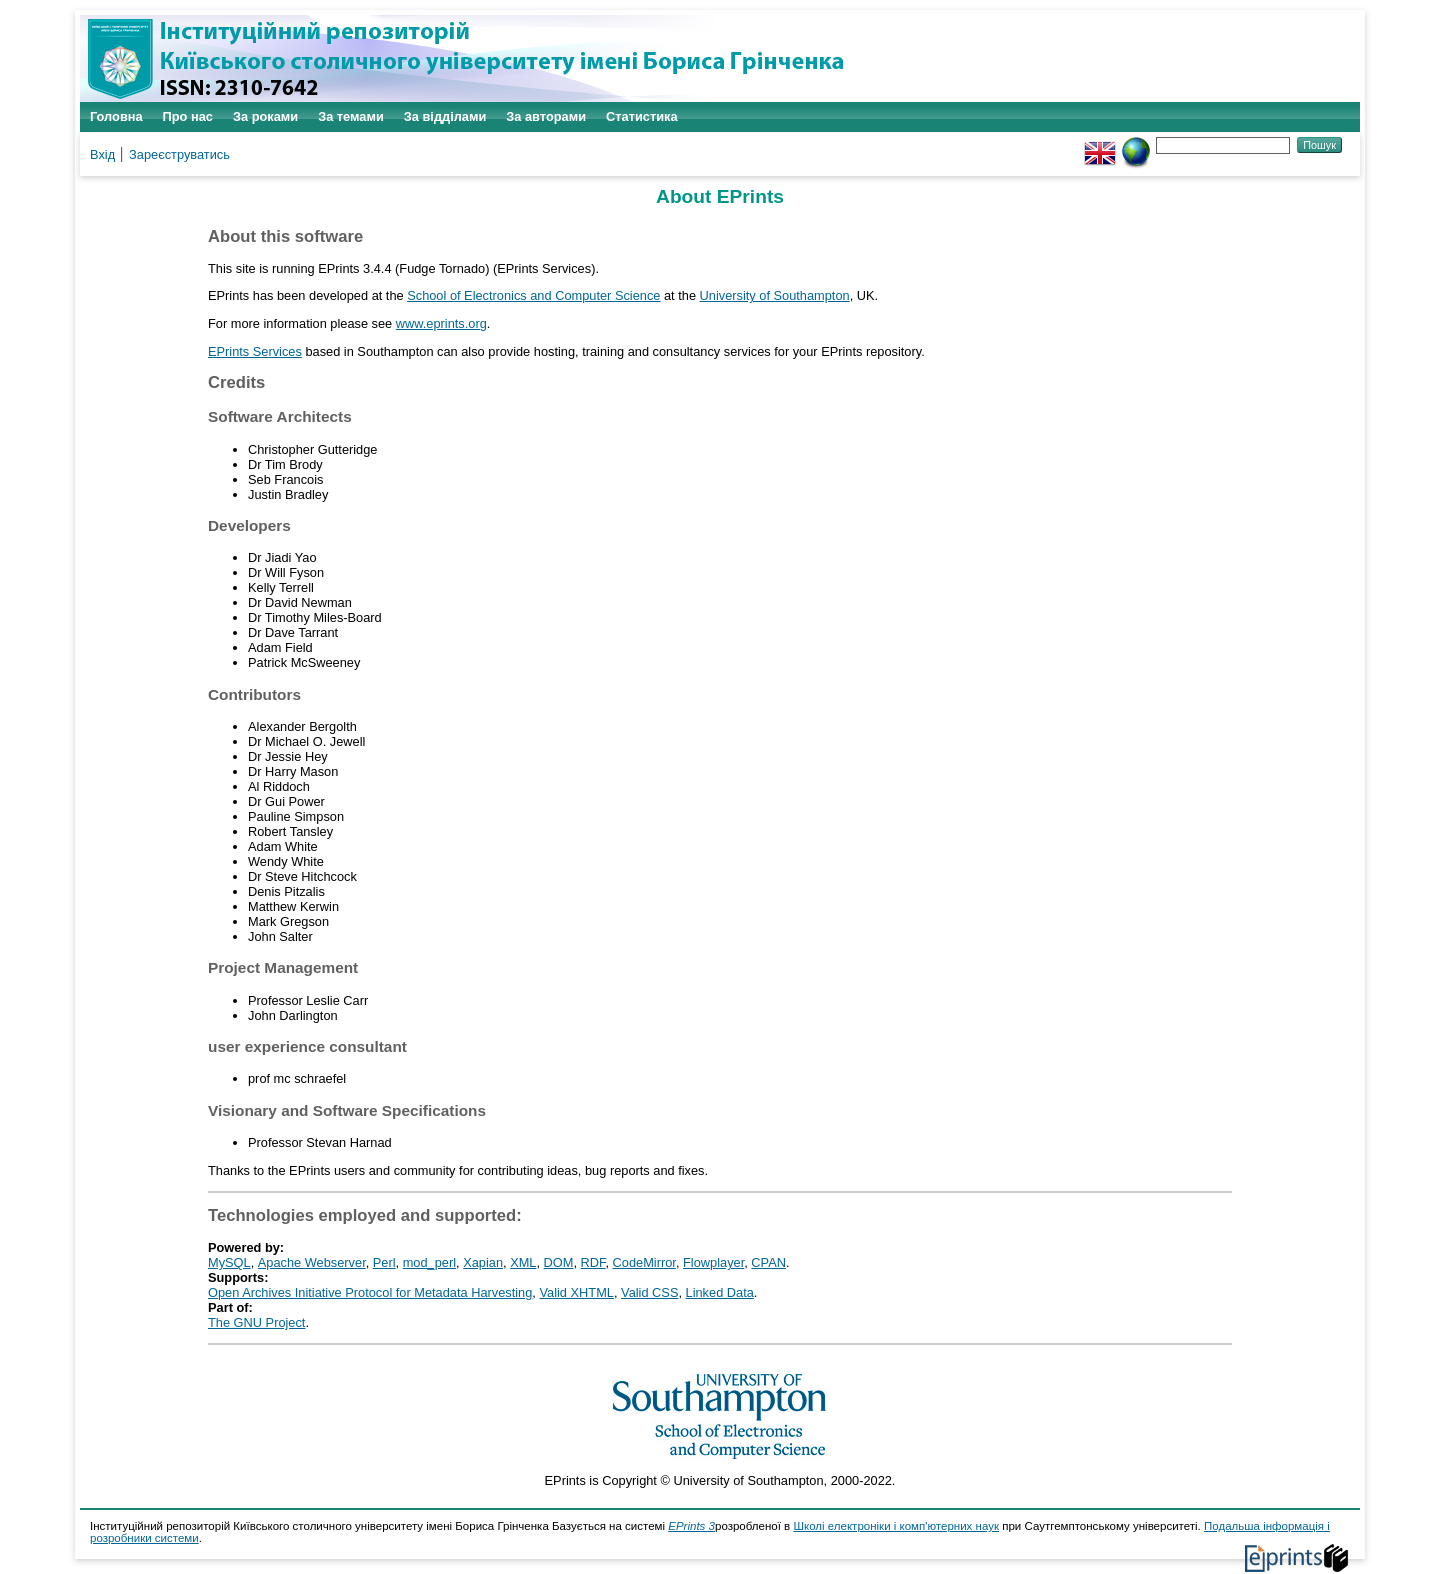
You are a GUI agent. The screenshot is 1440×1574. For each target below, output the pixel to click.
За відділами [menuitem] (445, 116)
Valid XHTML (576, 1292)
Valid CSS (649, 1292)
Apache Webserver (312, 1262)
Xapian (483, 1262)
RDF (593, 1262)
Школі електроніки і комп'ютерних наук (896, 1526)
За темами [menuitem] (351, 116)
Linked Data (720, 1292)
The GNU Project (256, 1322)
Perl (384, 1262)
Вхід (102, 154)
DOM (559, 1262)
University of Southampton (775, 295)
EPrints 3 (691, 1526)
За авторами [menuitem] (546, 116)
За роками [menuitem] (265, 116)
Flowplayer (713, 1262)
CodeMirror (644, 1262)
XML (523, 1262)
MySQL (229, 1262)
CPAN (768, 1262)
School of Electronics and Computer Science (533, 295)
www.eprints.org (441, 323)
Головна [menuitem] (116, 116)
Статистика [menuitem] (642, 116)
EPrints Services (255, 351)
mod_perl (429, 1262)
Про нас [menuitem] (188, 116)
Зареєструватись (179, 154)
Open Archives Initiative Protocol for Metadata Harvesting (370, 1292)
